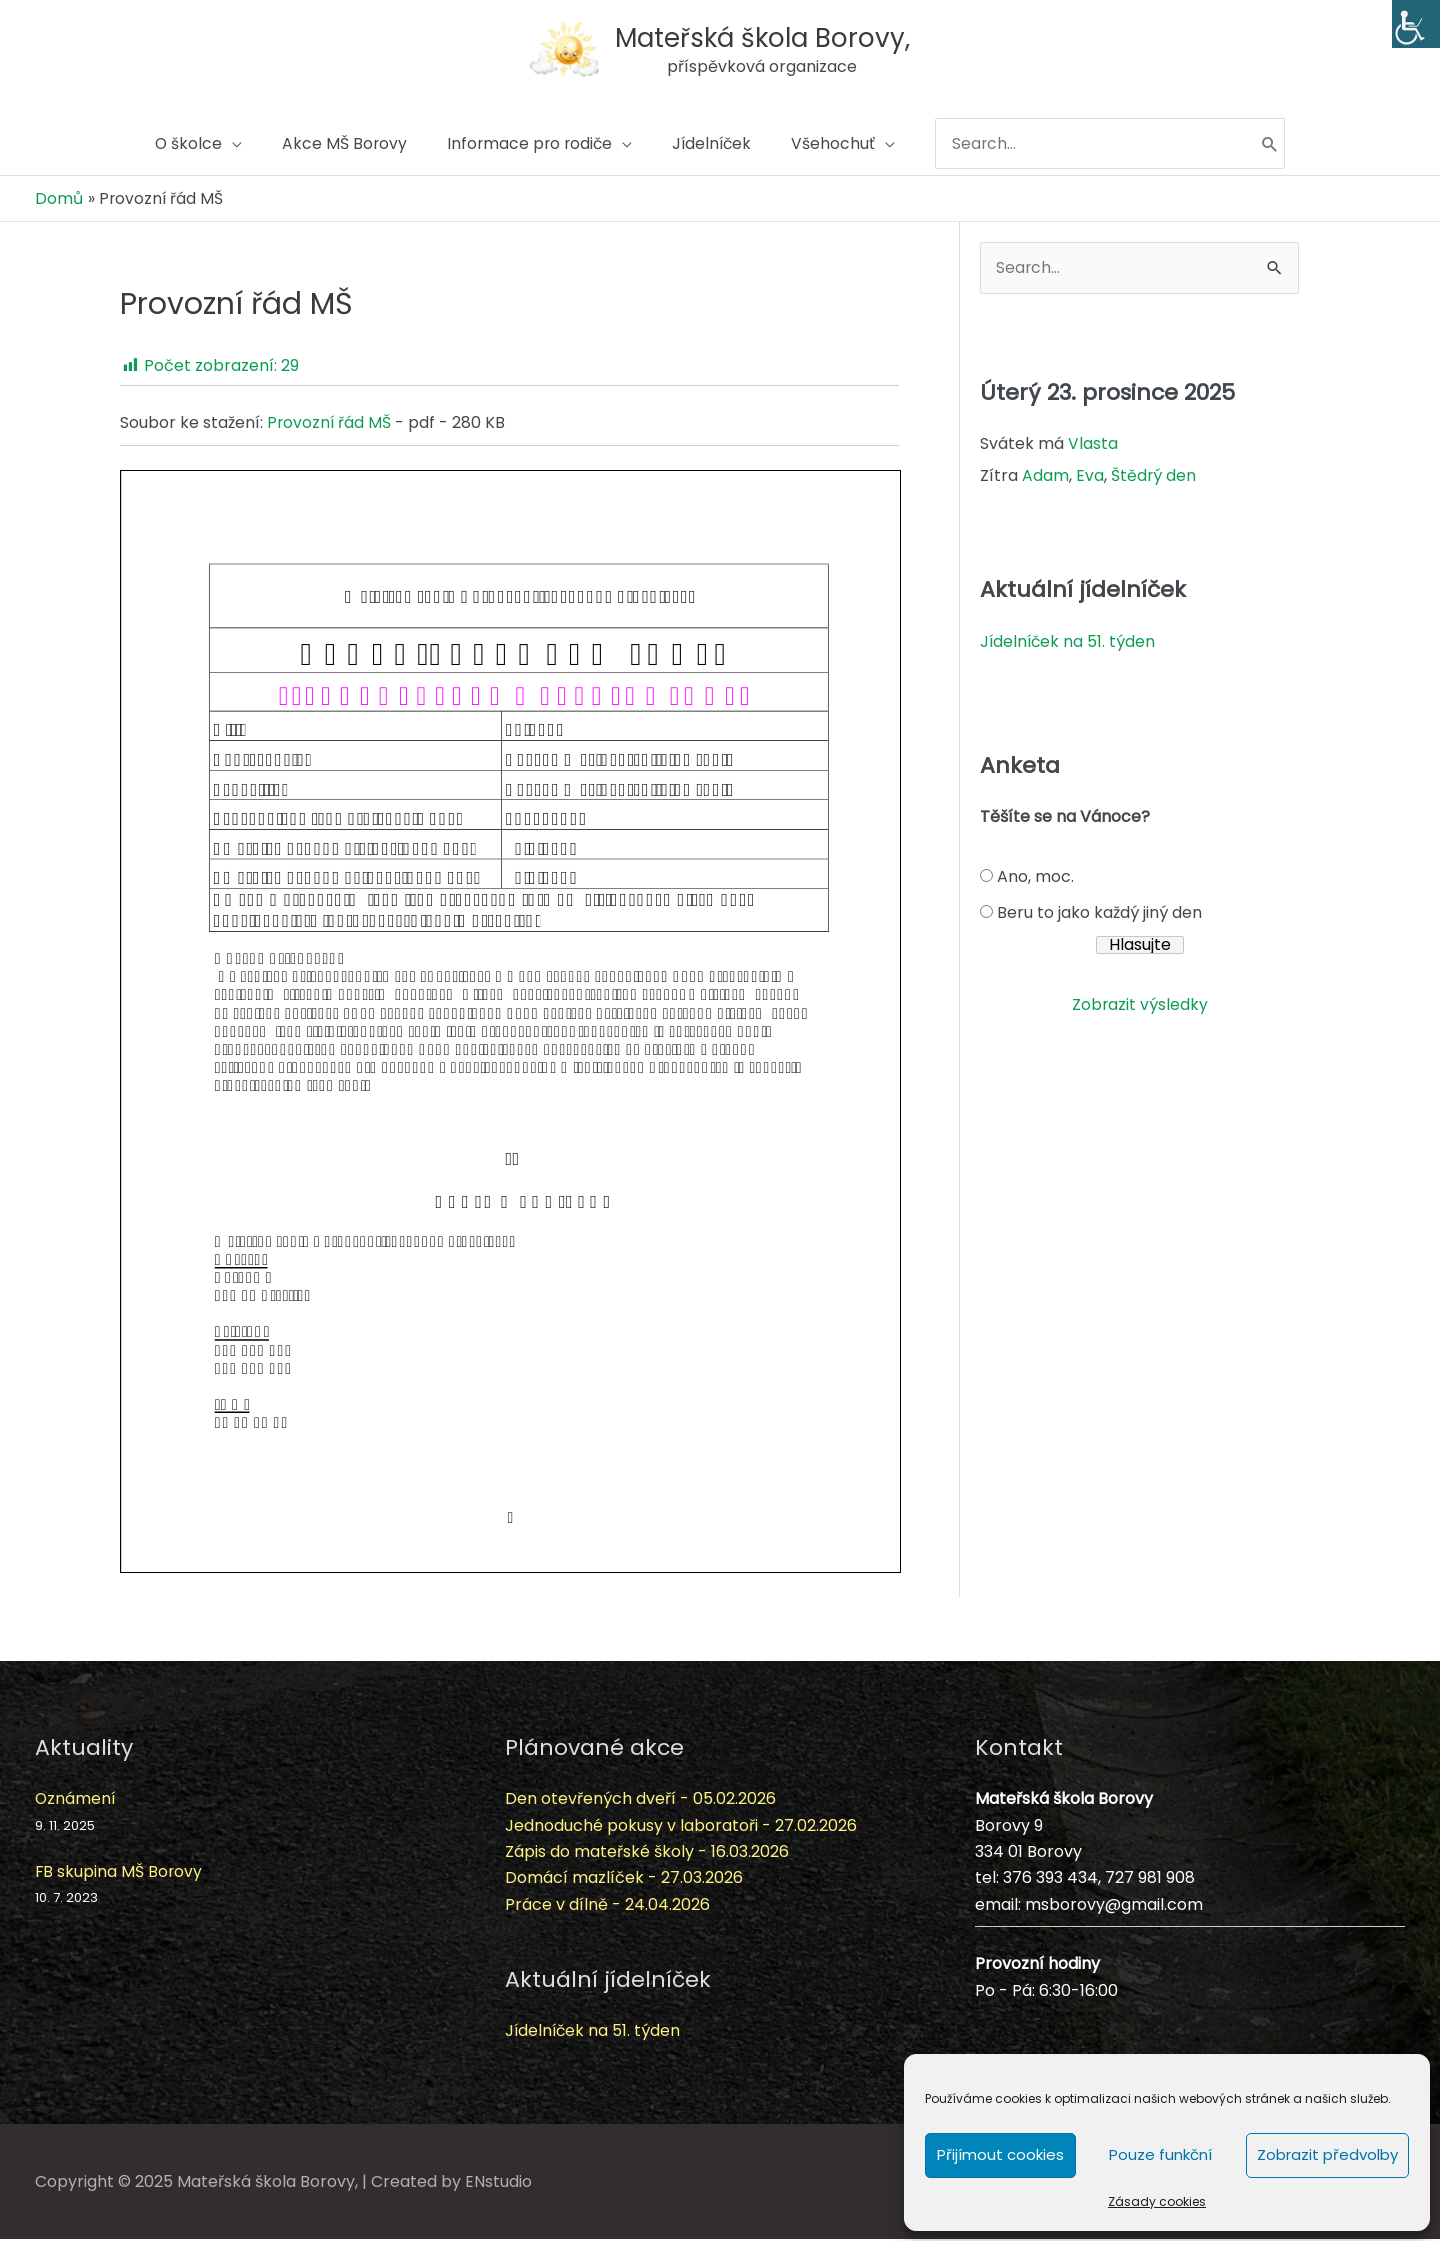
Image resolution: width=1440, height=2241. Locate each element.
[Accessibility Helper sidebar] (1416, 24)
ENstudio (498, 2182)
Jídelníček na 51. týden (1069, 642)
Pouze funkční (1160, 2154)
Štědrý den (1154, 477)
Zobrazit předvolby (1327, 2154)
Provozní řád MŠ (330, 424)
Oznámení (76, 1800)
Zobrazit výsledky (1139, 1006)
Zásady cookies (1157, 2201)
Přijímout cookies (1000, 2154)
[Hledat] (1281, 147)
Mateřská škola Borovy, (766, 34)
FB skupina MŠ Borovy (119, 1872)
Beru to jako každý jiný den (1099, 914)
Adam (1045, 477)
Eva (1090, 477)
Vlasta (1093, 445)
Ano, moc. (1035, 878)
